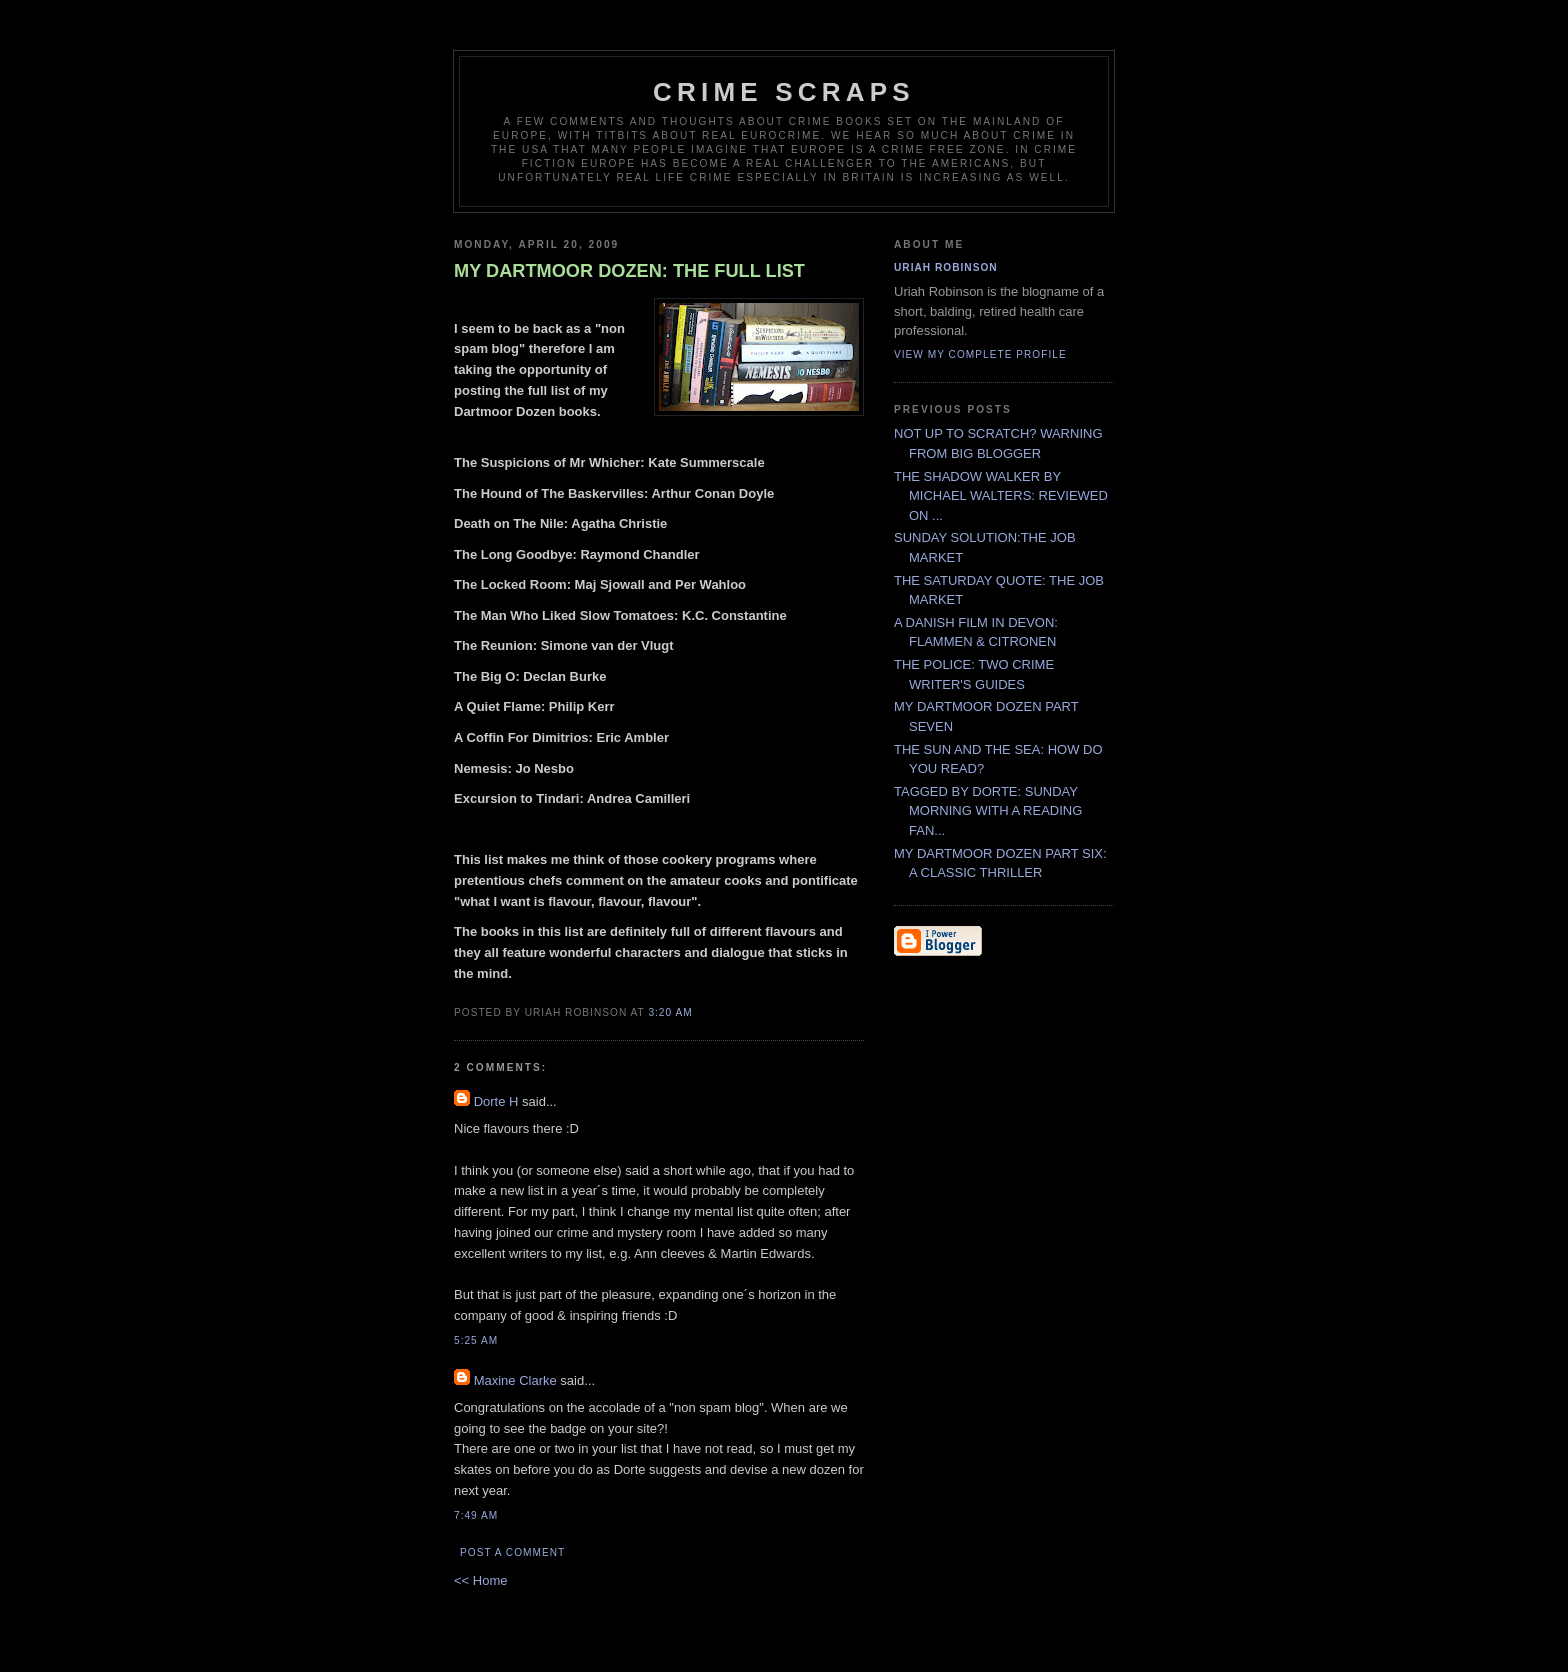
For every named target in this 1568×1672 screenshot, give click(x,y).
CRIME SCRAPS (784, 92)
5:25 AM (476, 1340)
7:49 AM (476, 1515)
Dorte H (496, 1101)
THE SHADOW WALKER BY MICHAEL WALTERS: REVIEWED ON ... (1001, 496)
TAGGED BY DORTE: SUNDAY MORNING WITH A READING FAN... (988, 811)
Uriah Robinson (946, 267)
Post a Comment (512, 1552)
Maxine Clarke (515, 1380)
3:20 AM (670, 1012)
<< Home (480, 1580)
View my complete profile (980, 354)
